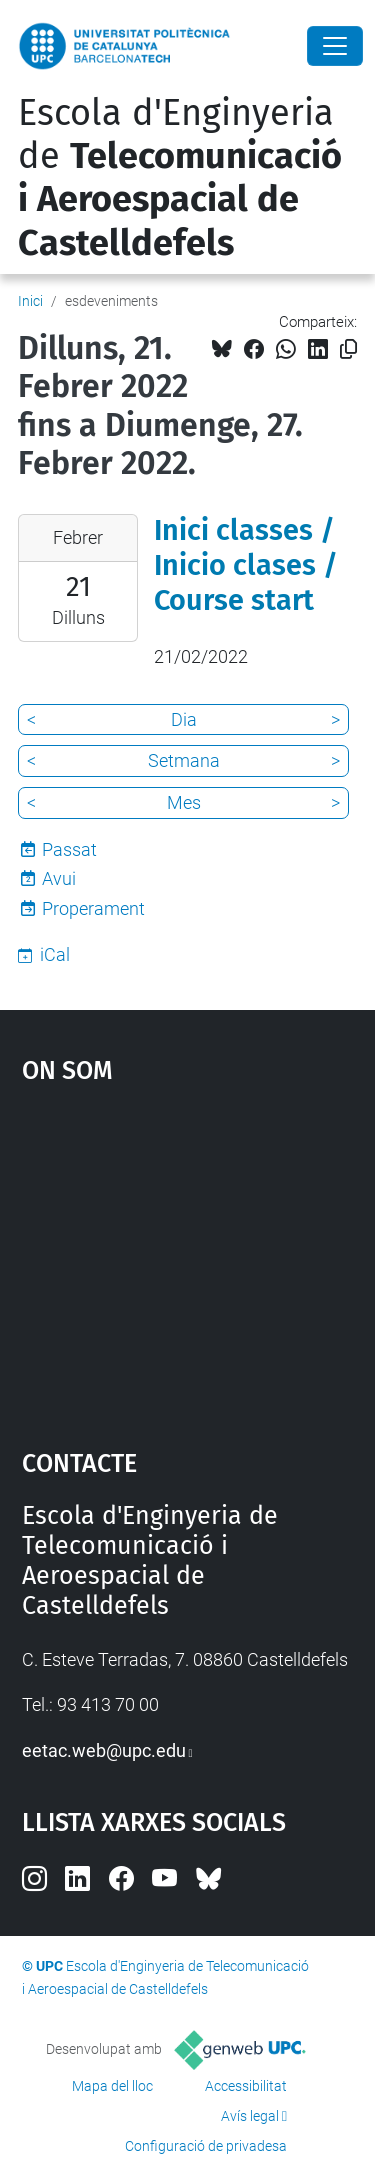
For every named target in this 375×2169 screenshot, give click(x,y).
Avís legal (250, 2116)
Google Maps (188, 1257)
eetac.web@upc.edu (104, 1750)
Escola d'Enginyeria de (180, 178)
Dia (184, 719)
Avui (59, 878)
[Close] (335, 46)
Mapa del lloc (112, 2086)
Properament (93, 908)
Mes (184, 802)
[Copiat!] (348, 349)
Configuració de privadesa (206, 2146)
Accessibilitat (246, 2086)
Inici (30, 301)
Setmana (184, 760)
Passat (69, 849)
